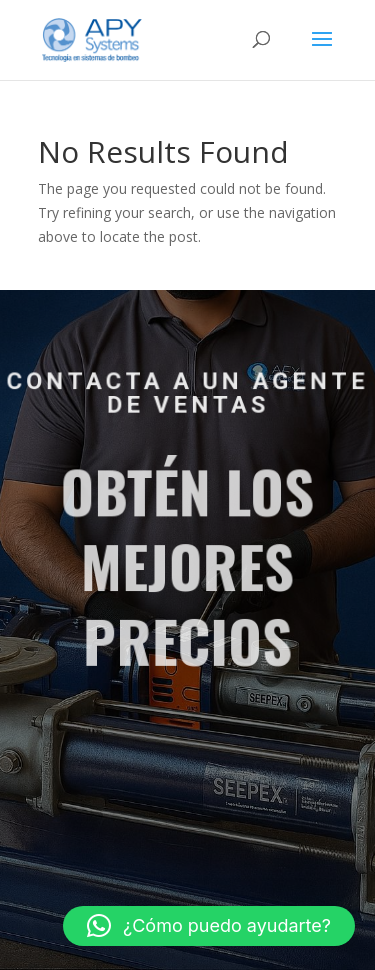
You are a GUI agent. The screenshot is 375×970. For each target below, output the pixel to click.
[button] (209, 926)
